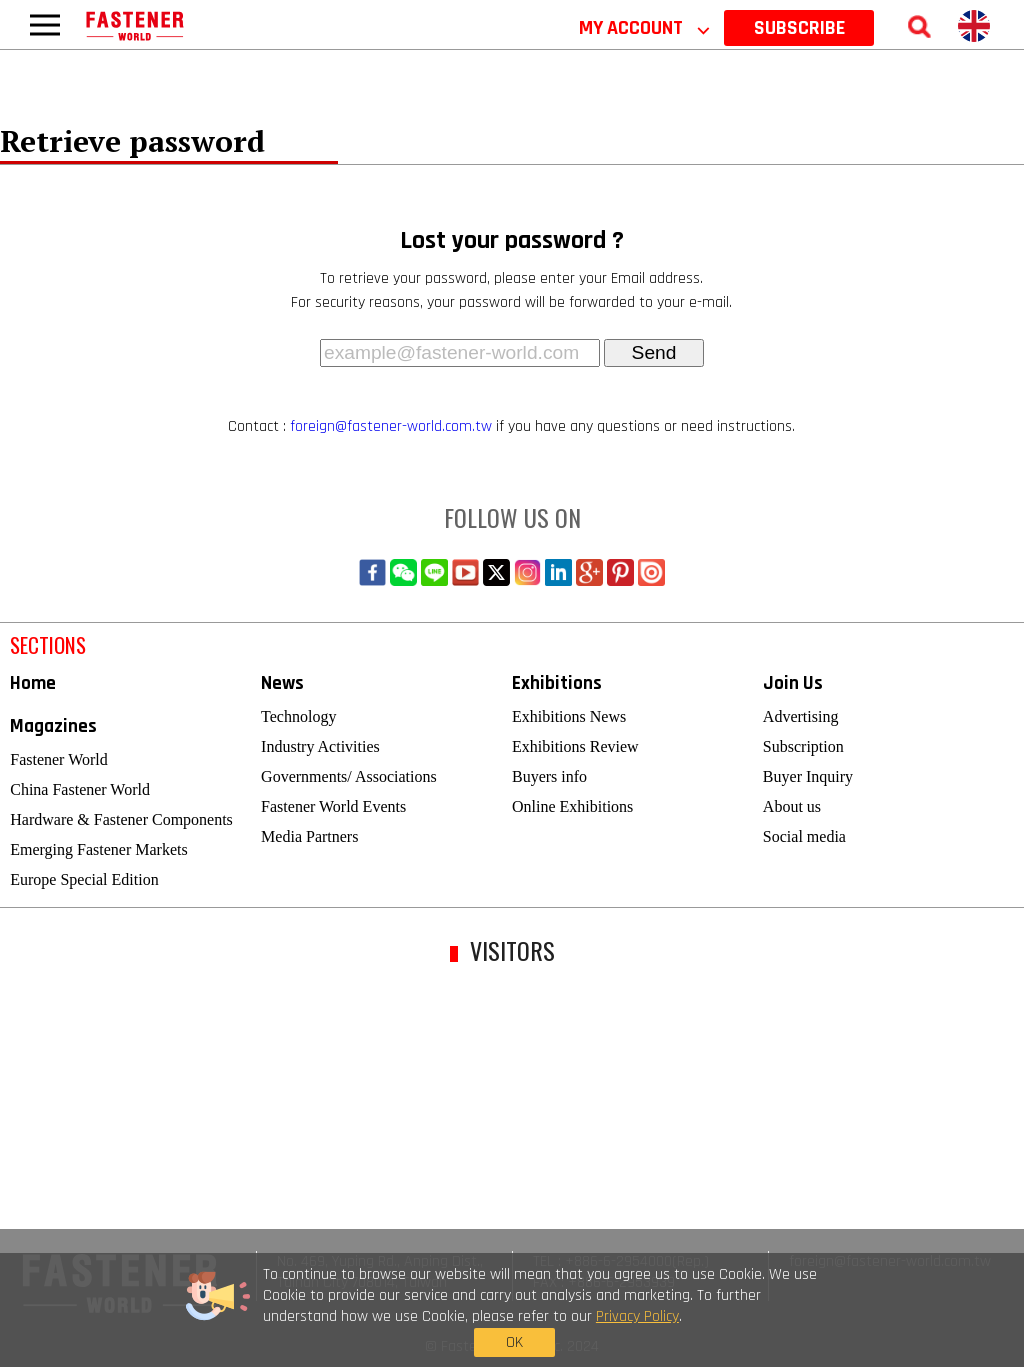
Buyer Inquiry (808, 776)
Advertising (801, 716)
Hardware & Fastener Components (121, 819)
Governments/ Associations (349, 776)
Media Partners (309, 836)
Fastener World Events (333, 806)
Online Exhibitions (572, 806)
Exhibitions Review (575, 746)
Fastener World (59, 759)
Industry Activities (320, 746)
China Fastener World (80, 789)
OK (789, 1314)
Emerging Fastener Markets (98, 849)
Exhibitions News (569, 716)
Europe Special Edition (84, 879)
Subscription (803, 746)
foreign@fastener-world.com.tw (391, 426)
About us (792, 806)
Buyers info (549, 776)
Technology (298, 716)
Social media (804, 836)
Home (33, 683)
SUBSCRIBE (799, 28)
